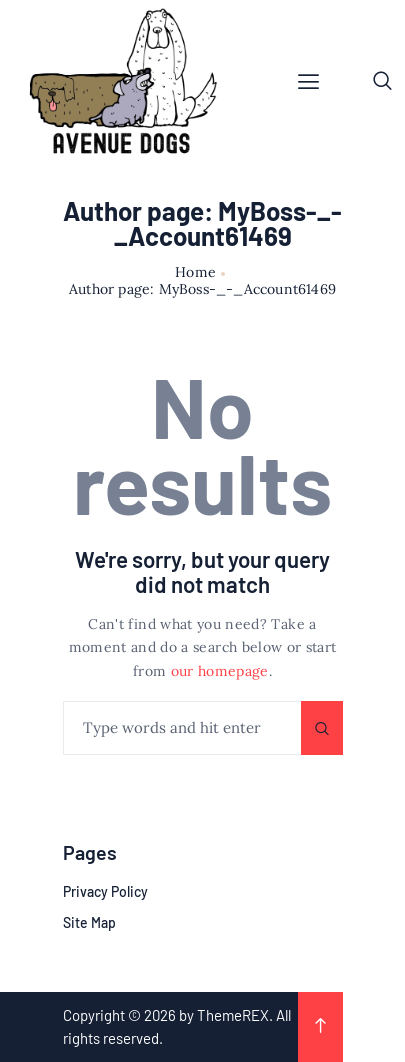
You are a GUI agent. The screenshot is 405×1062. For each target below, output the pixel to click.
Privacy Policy (105, 891)
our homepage (220, 671)
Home (195, 272)
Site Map (89, 922)
